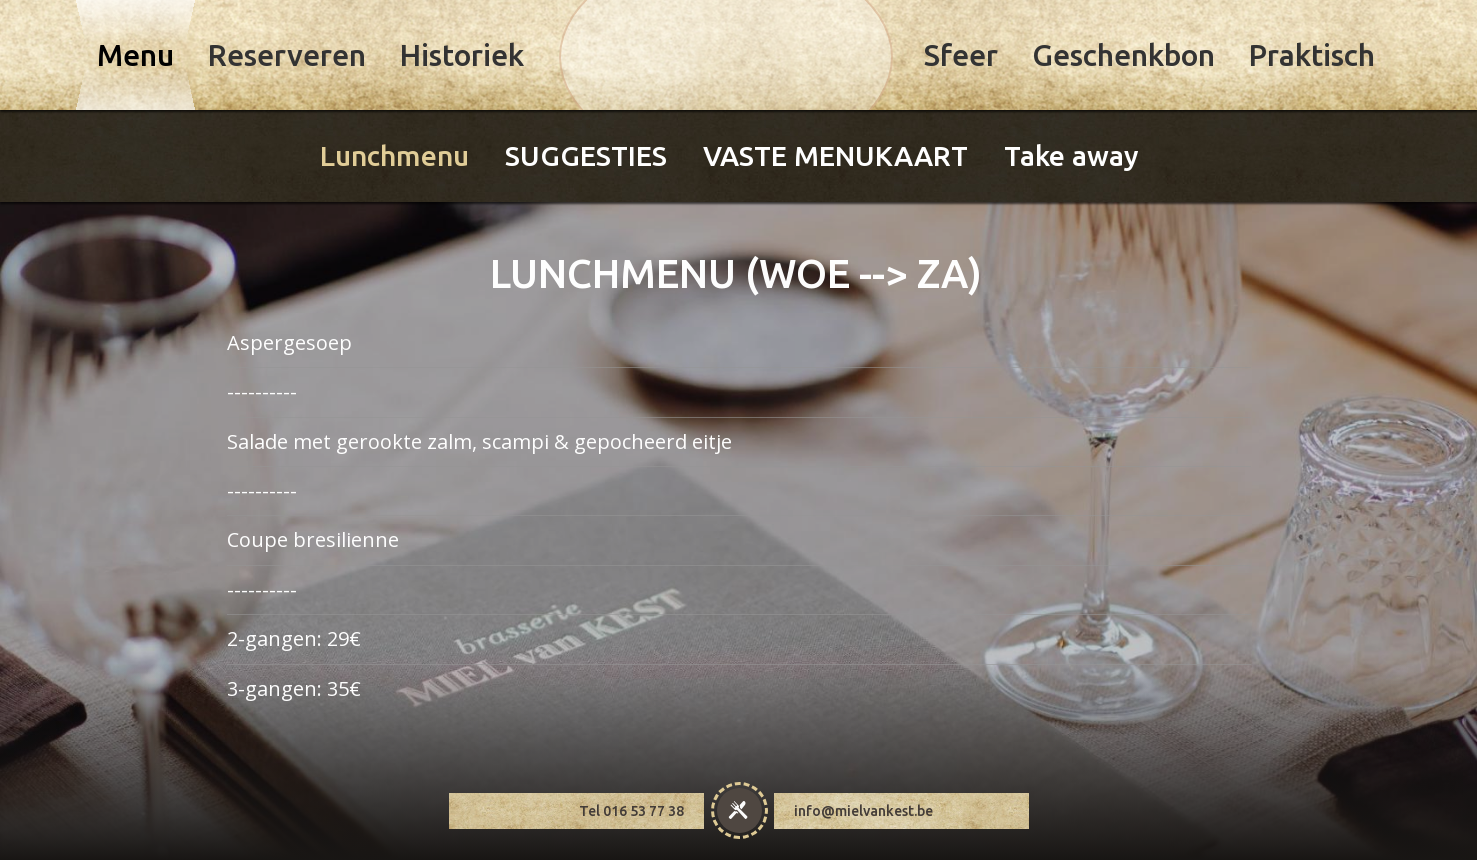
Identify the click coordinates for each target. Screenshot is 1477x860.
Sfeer (961, 55)
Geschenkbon (1123, 55)
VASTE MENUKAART (835, 155)
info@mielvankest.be (863, 798)
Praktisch (1312, 55)
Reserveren (287, 55)
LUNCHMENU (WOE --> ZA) (736, 259)
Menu (135, 55)
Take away (1071, 155)
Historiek (462, 55)
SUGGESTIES (586, 155)
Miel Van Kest (726, 57)
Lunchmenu (394, 155)
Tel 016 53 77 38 (631, 798)
